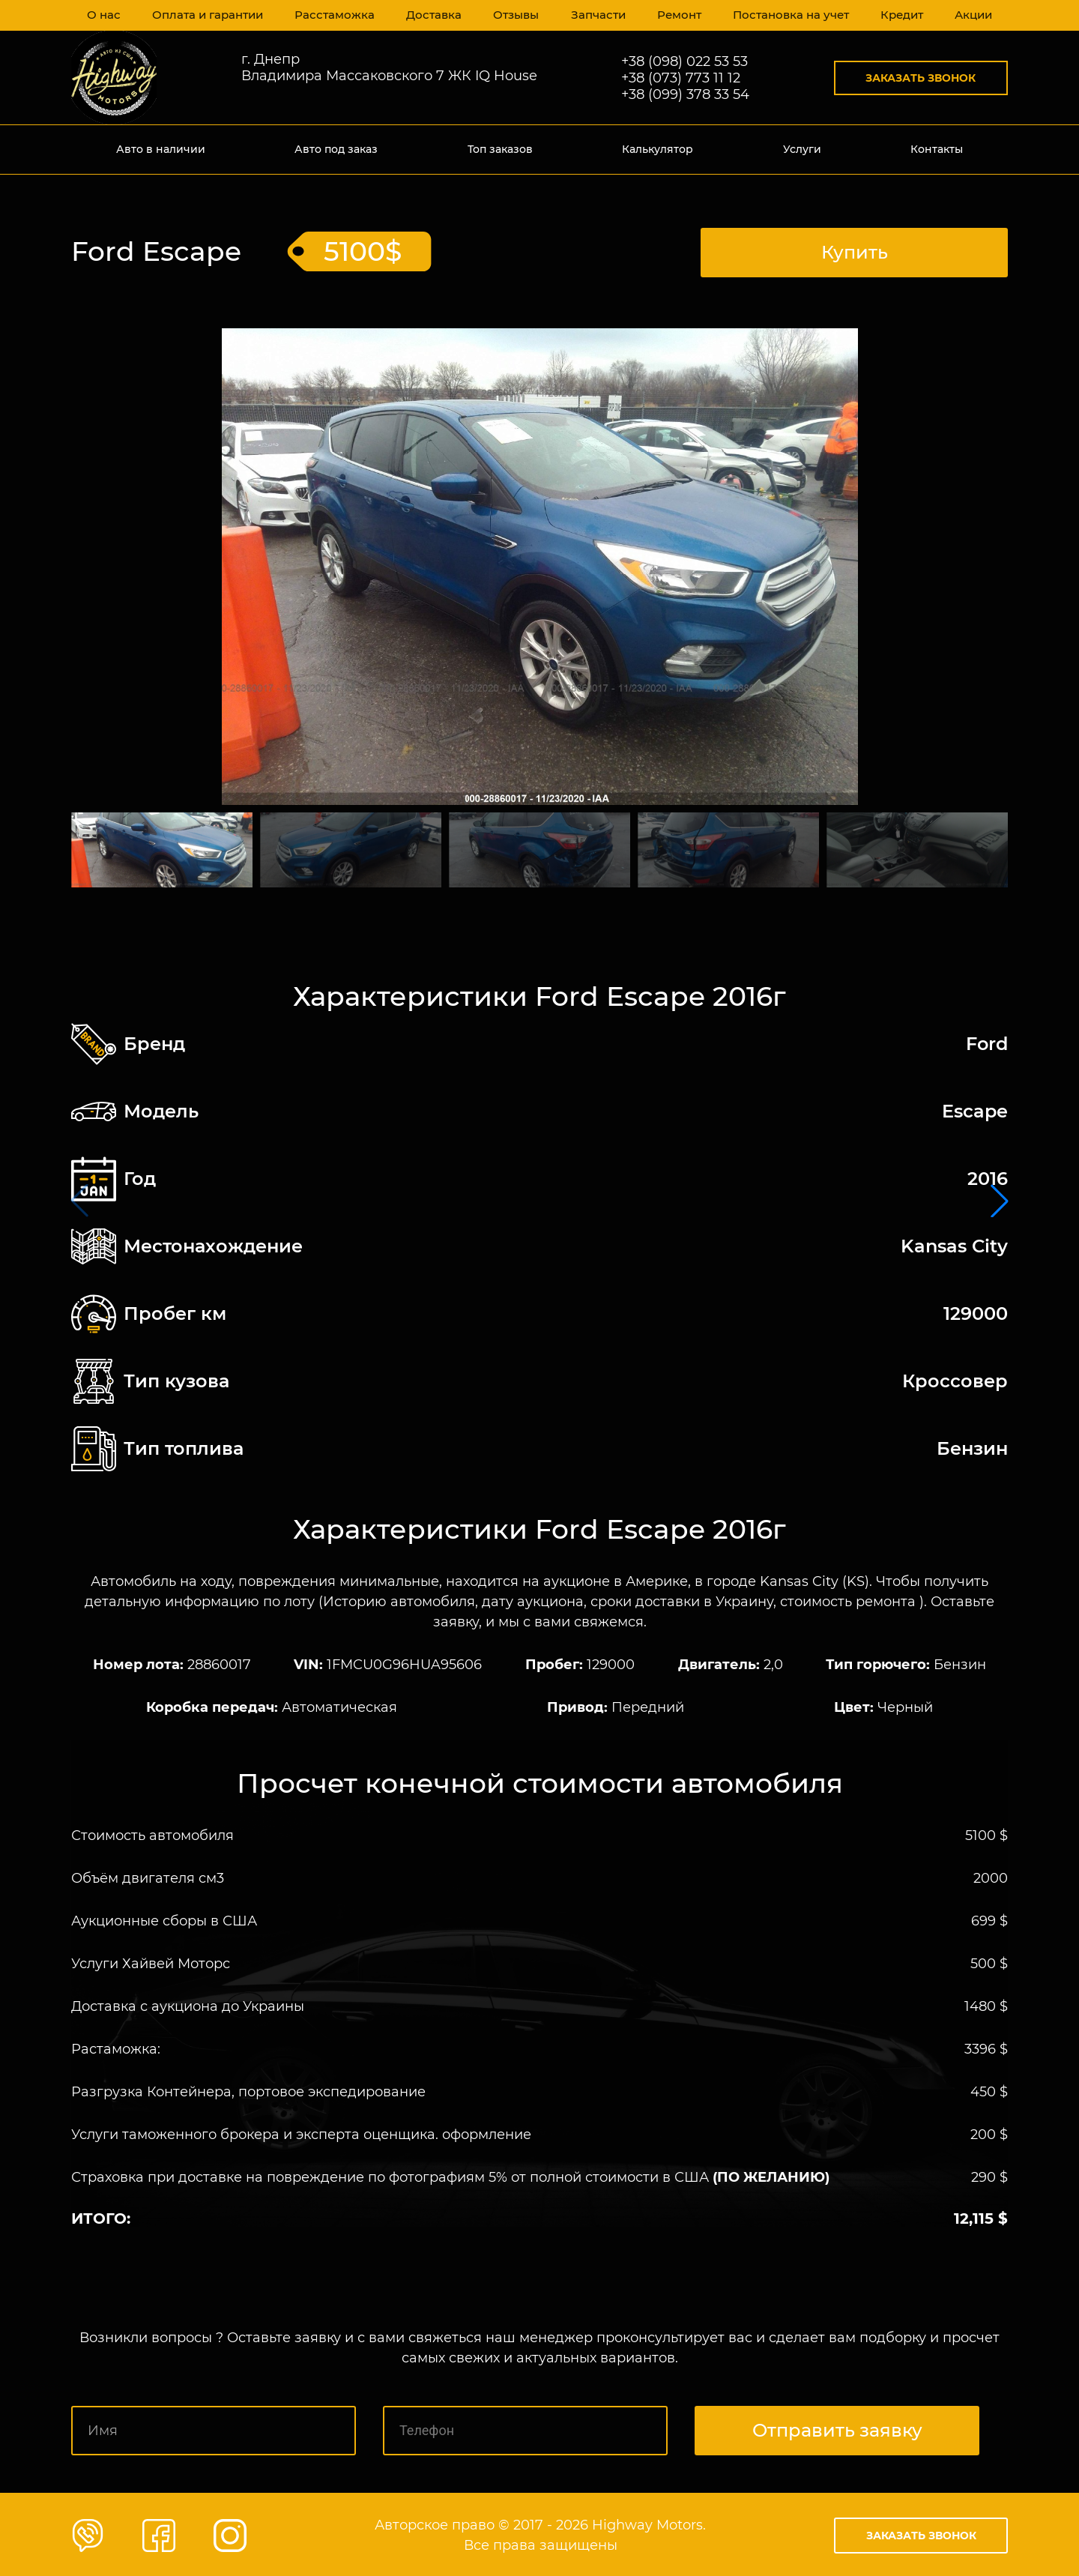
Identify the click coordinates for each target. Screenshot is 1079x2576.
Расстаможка (332, 15)
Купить (854, 250)
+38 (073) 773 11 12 (680, 78)
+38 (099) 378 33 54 (685, 94)
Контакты (936, 149)
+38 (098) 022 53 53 (684, 61)
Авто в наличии (160, 149)
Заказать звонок (920, 78)
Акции (971, 15)
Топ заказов (500, 149)
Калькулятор (657, 149)
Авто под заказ (336, 149)
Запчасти (594, 15)
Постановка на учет (787, 15)
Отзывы (512, 15)
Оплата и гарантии (208, 15)
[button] (999, 1199)
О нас (104, 15)
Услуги (802, 149)
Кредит (898, 15)
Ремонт (676, 15)
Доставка (429, 15)
